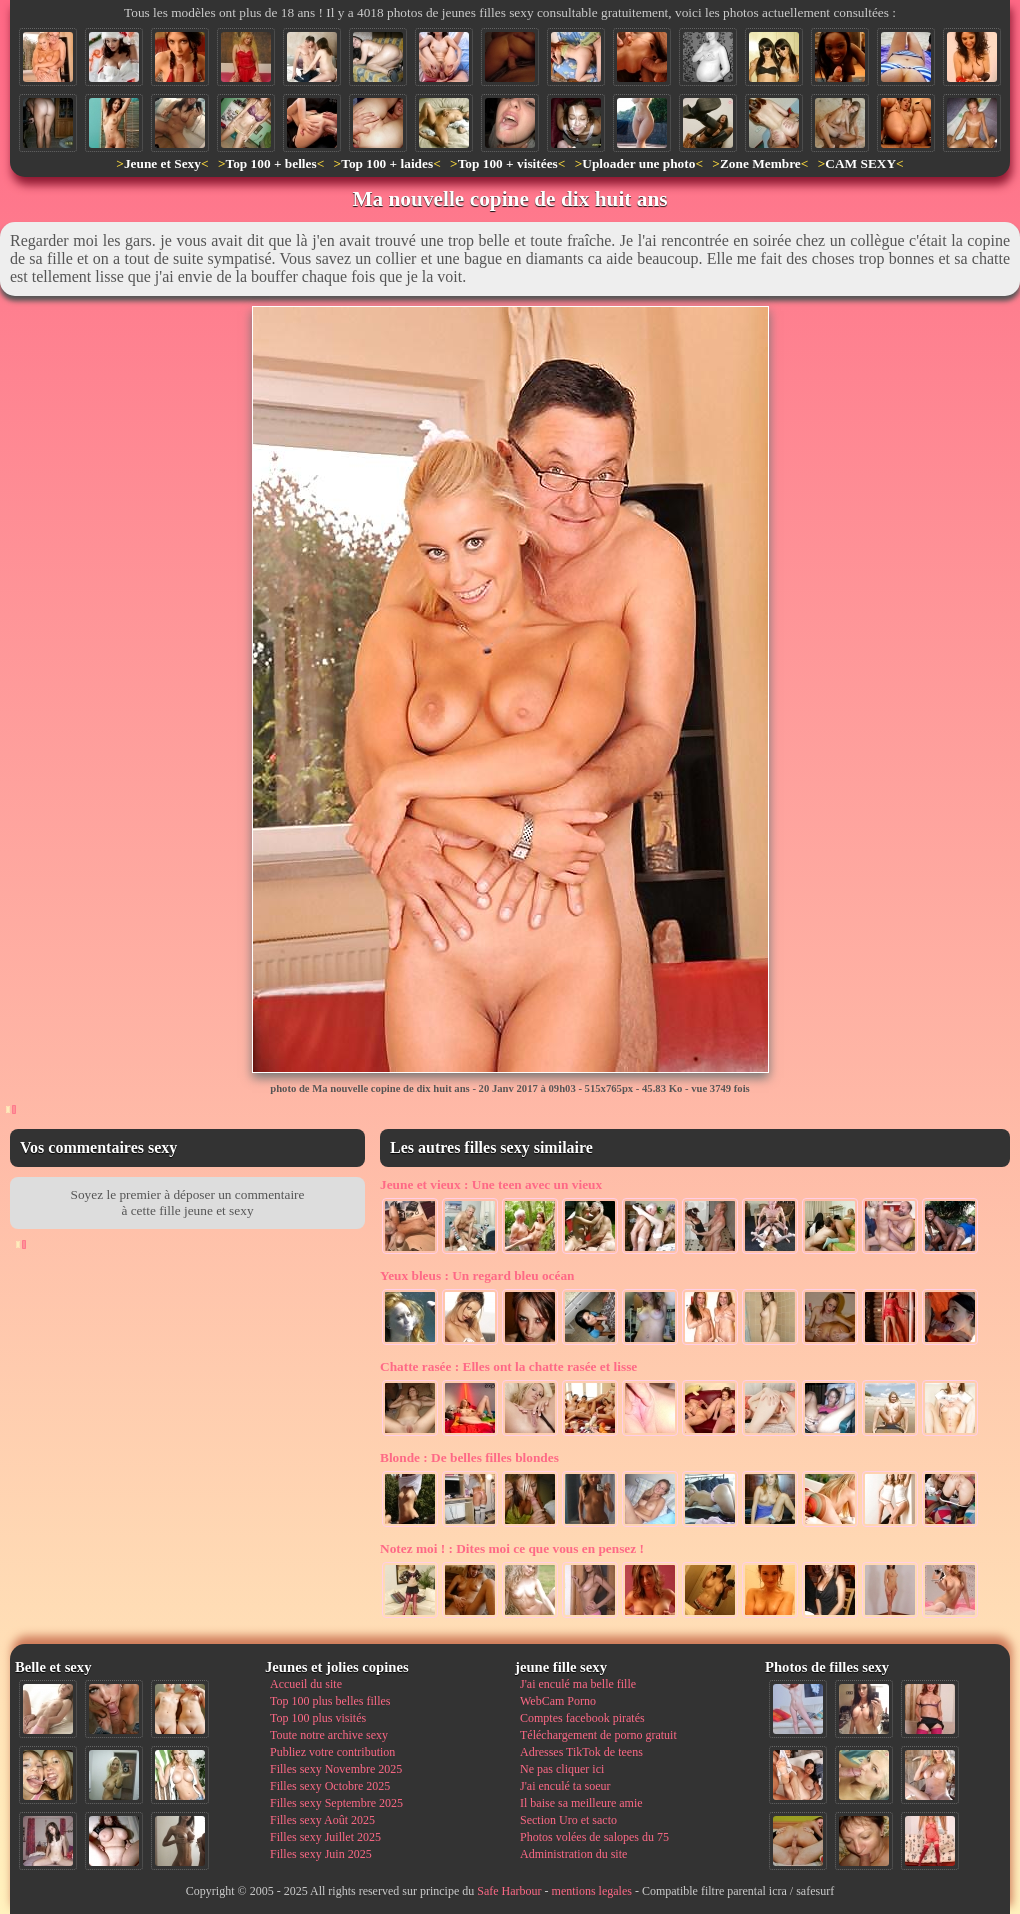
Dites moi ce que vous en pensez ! (512, 1548)
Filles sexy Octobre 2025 (330, 1786)
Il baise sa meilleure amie (581, 1803)
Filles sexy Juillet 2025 (325, 1837)
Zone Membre (760, 163)
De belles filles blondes (469, 1457)
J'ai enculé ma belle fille (578, 1684)
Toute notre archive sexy (329, 1735)
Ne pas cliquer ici (562, 1769)
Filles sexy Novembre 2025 (336, 1769)
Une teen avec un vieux (491, 1184)
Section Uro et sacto (568, 1820)
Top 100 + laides (387, 163)
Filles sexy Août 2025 (322, 1820)
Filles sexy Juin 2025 (321, 1854)
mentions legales (592, 1891)
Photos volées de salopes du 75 (594, 1837)
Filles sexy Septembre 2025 (336, 1803)
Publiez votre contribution (332, 1752)
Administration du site (573, 1854)
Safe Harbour (509, 1891)
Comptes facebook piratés (582, 1718)
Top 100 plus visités (318, 1718)
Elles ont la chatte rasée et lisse (508, 1366)
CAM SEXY (860, 163)
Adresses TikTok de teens (581, 1752)
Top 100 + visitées (508, 163)
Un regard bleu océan (477, 1275)
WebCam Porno (558, 1701)
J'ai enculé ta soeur (565, 1786)
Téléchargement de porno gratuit (598, 1735)
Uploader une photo (638, 163)
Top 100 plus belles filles (330, 1701)
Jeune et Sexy (162, 163)
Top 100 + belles (270, 163)
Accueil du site (306, 1684)
